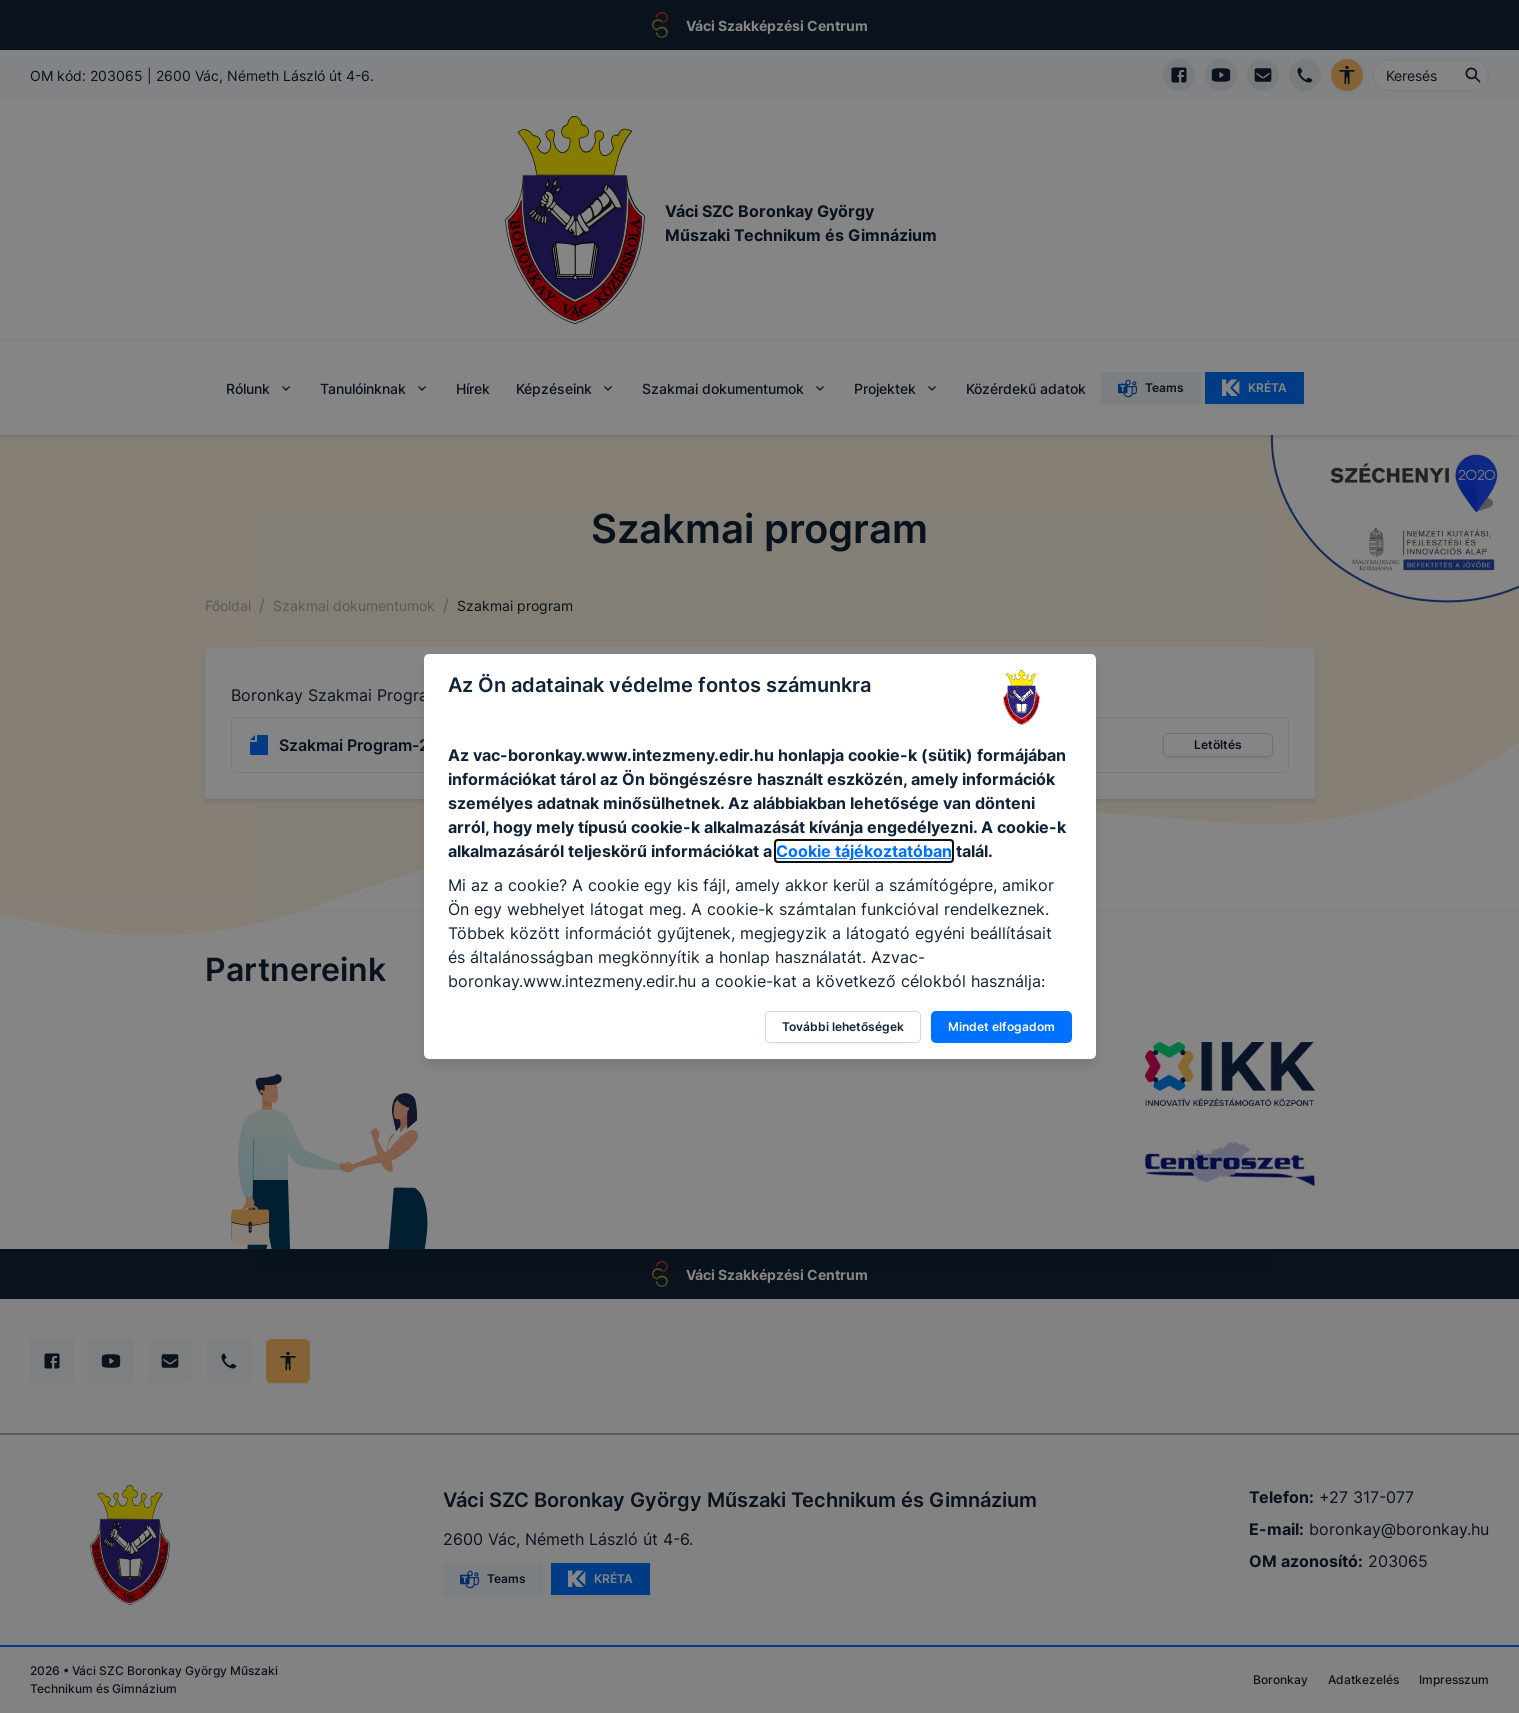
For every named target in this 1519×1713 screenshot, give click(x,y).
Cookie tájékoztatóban (864, 851)
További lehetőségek (843, 1026)
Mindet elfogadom (1001, 1026)
